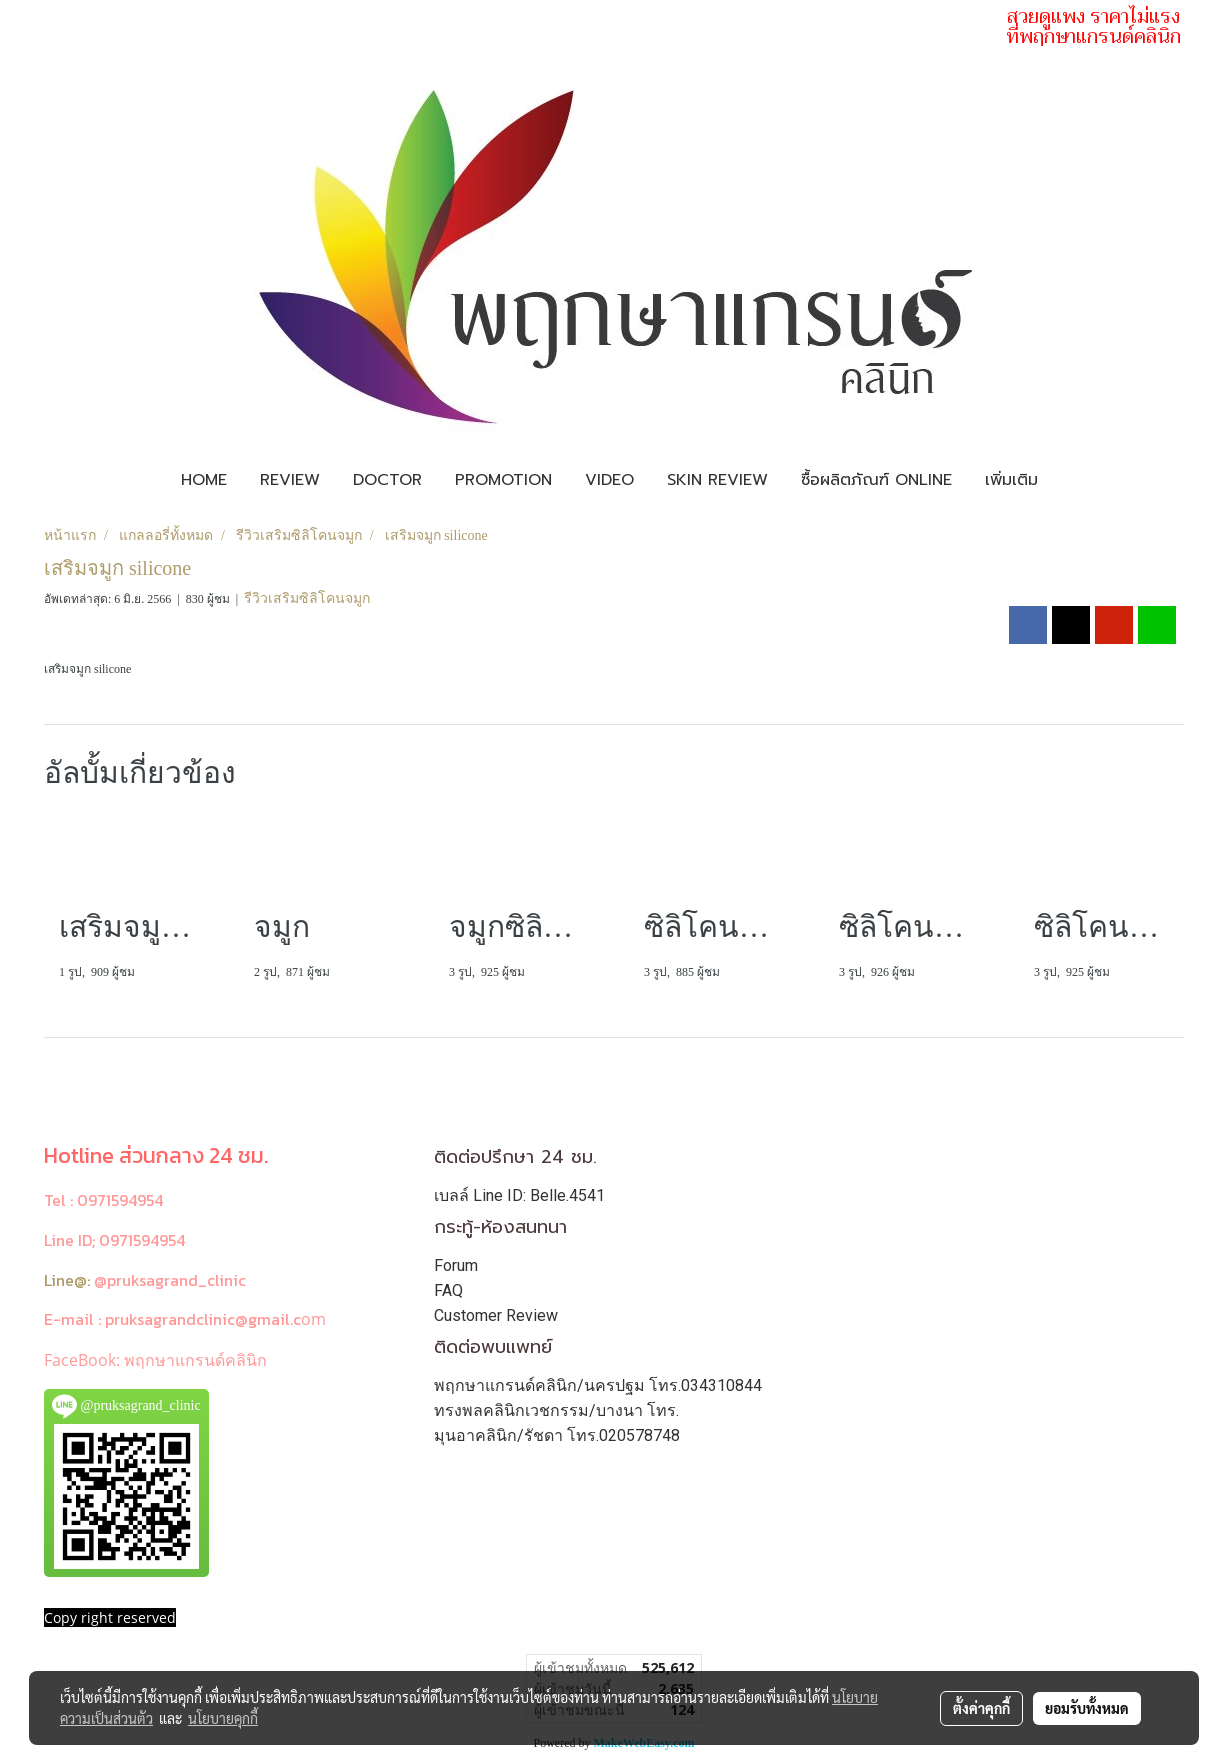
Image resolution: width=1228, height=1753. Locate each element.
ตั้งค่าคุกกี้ (981, 1708)
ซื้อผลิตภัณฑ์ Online (876, 480)
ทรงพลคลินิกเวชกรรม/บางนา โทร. (556, 1410)
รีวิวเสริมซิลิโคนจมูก (307, 598)
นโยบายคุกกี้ (223, 1718)
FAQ (448, 1290)
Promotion (503, 480)
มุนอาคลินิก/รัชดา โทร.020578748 (557, 1435)
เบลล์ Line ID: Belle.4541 (519, 1195)
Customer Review (496, 1315)
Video (609, 480)
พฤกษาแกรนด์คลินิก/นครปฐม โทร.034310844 (598, 1385)
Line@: (67, 1280)
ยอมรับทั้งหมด (1087, 1708)
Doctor (387, 480)
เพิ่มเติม (1011, 480)
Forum (456, 1265)
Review (290, 480)
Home (204, 480)
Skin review (717, 480)
